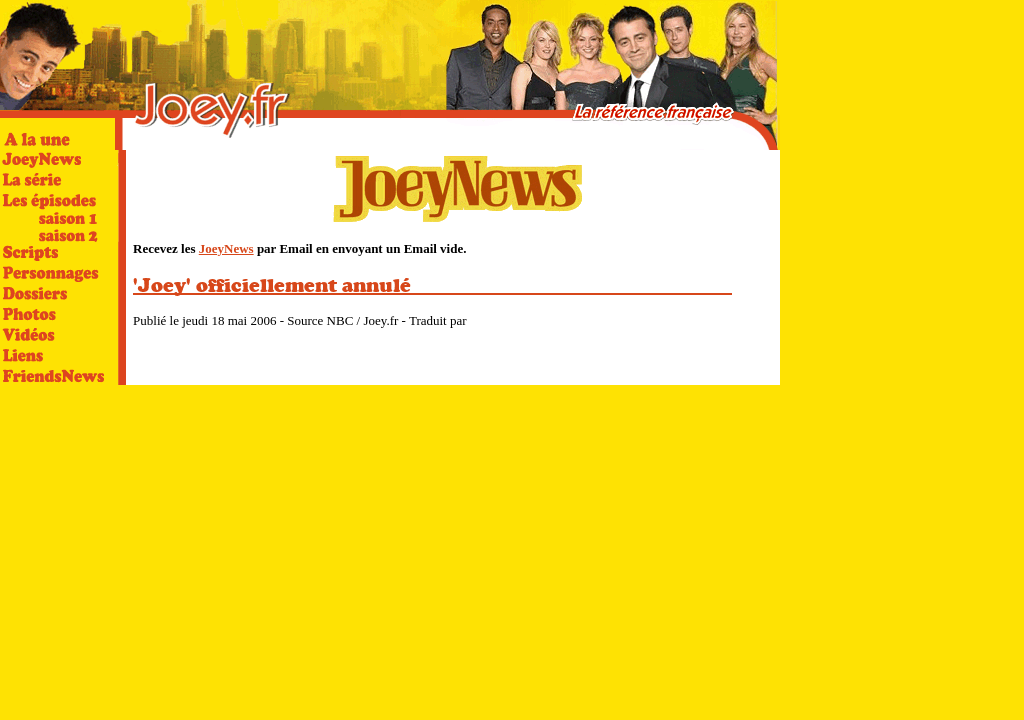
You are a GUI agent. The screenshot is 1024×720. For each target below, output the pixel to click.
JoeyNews (226, 248)
